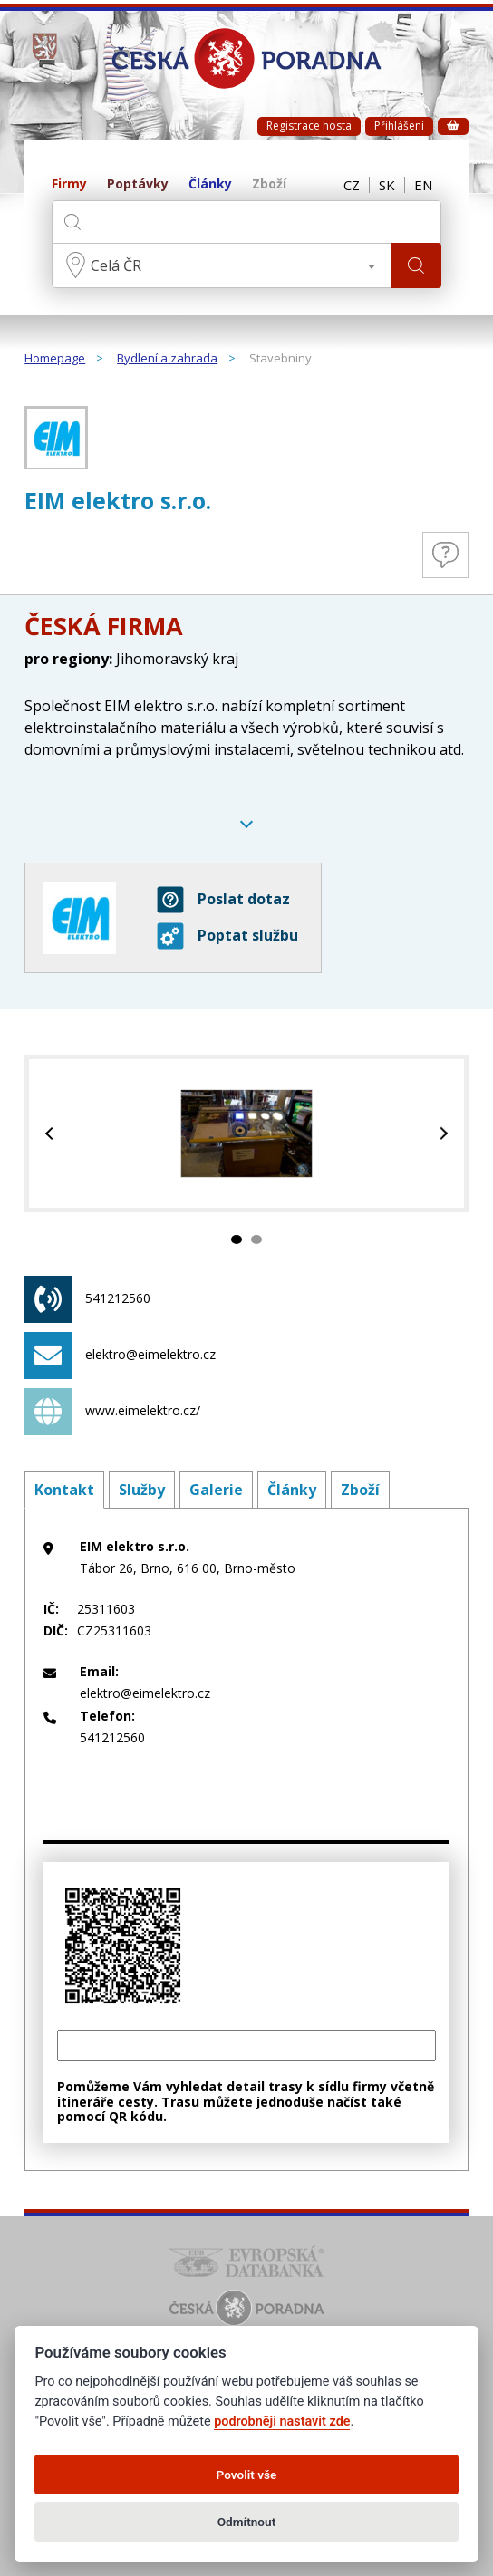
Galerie (216, 1490)
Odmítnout (247, 2521)
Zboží (269, 184)
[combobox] (222, 265)
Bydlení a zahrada (167, 359)
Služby (142, 1490)
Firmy (69, 184)
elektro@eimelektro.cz (120, 1355)
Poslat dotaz (223, 899)
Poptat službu (227, 936)
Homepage (54, 359)
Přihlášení (399, 125)
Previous (51, 1133)
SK (387, 185)
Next (441, 1133)
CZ (351, 185)
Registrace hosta (309, 125)
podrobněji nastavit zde (282, 2421)
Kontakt (64, 1490)
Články (210, 184)
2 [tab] (256, 1239)
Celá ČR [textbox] (116, 265)
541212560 (87, 1299)
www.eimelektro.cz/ (112, 1411)
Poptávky (138, 184)
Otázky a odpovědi (445, 555)
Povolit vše (247, 2474)
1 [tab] (236, 1239)
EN (423, 185)
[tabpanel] (246, 1133)
